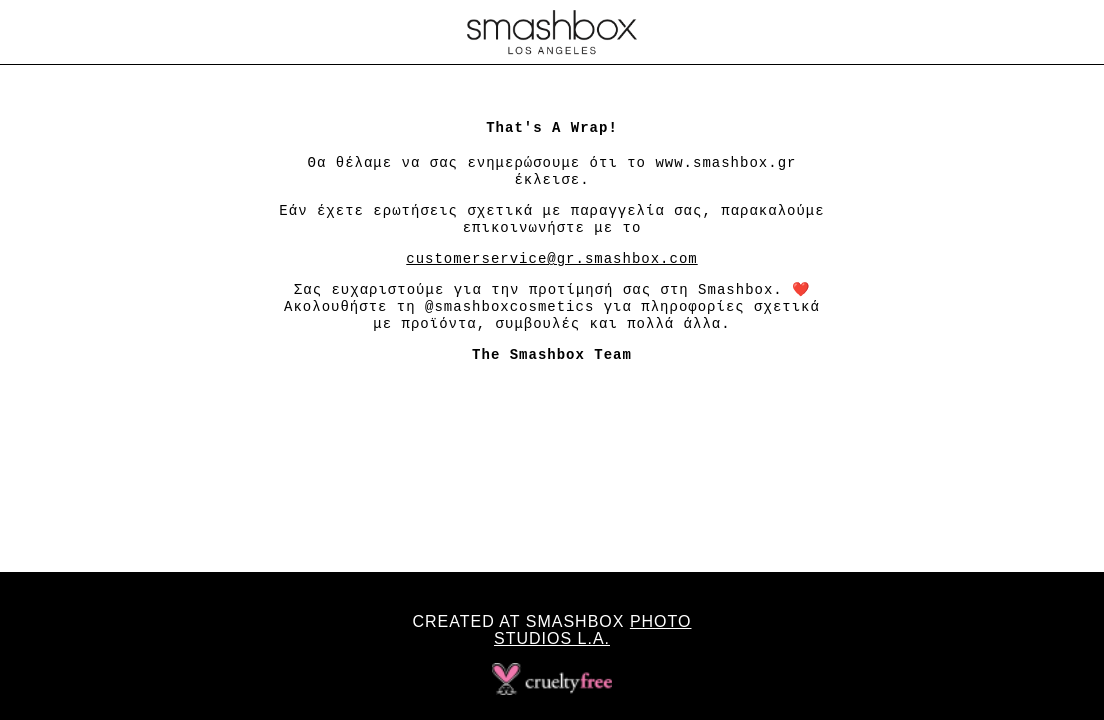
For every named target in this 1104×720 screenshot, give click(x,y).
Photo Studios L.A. (593, 630)
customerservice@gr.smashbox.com (551, 259)
